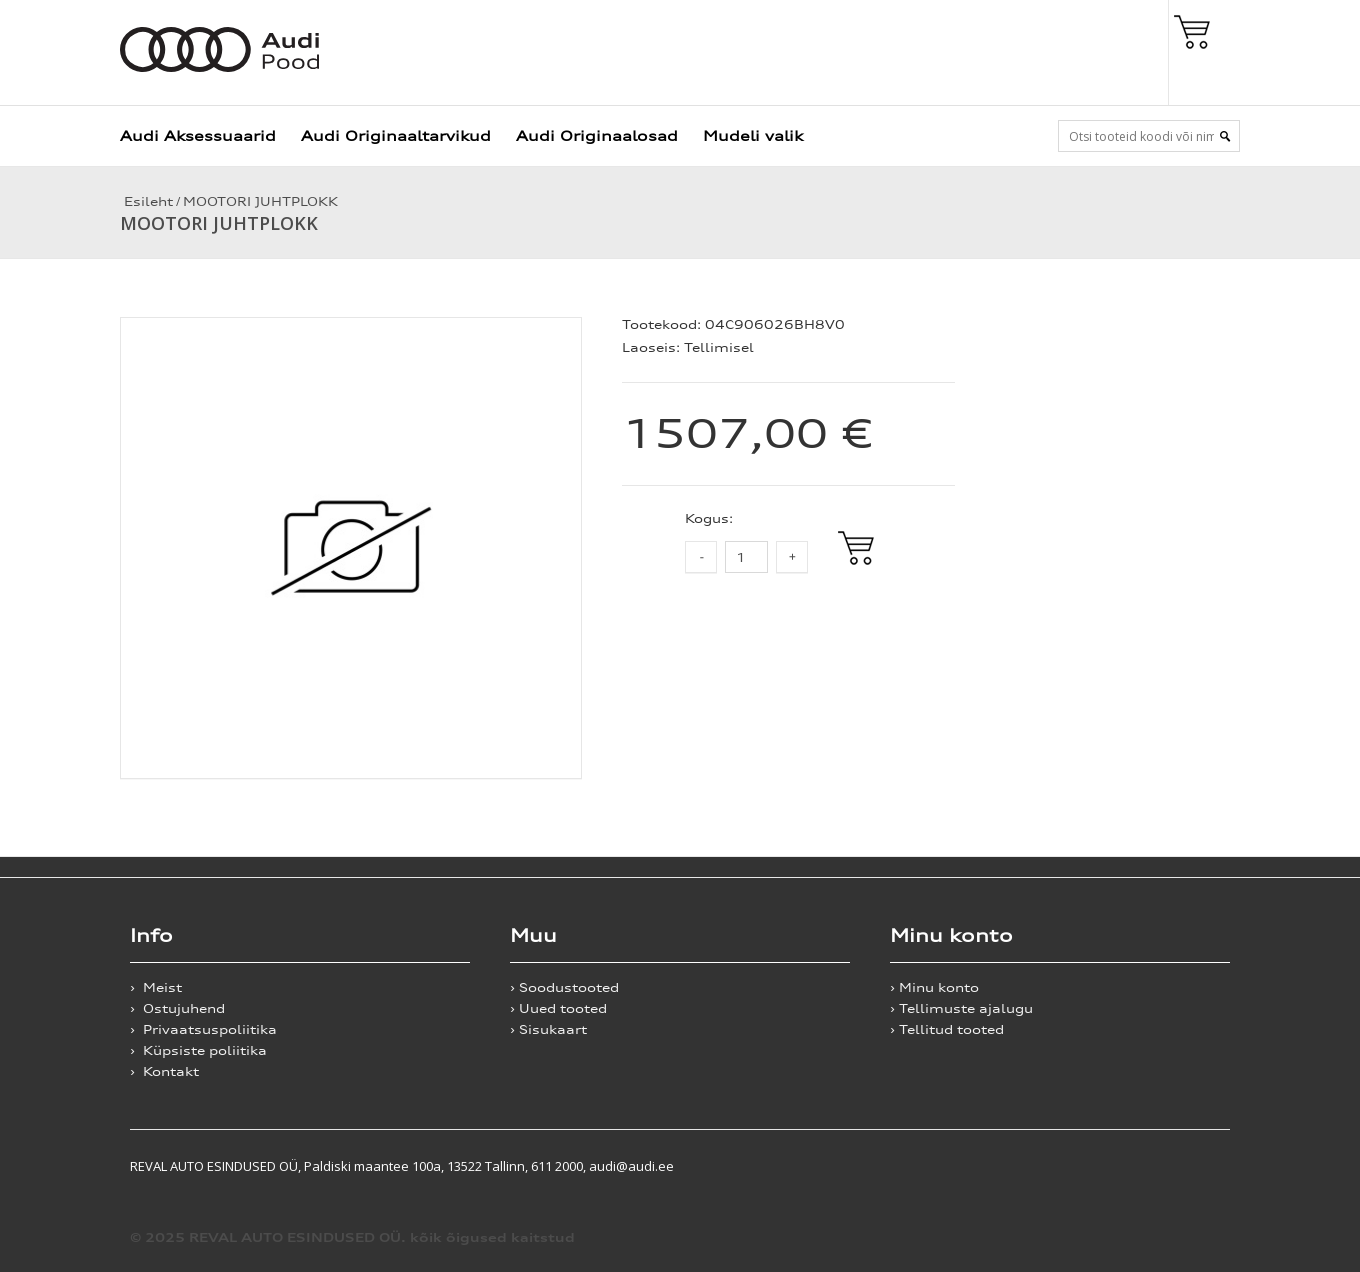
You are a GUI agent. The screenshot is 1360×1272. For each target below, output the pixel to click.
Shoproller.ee (1195, 1166)
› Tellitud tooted (947, 1029)
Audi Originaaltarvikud (396, 135)
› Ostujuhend (177, 1008)
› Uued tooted (558, 1008)
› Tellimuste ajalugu (961, 1008)
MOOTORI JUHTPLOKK (260, 201)
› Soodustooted (564, 987)
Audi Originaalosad (597, 135)
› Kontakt (164, 1071)
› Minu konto (934, 987)
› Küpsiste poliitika (198, 1050)
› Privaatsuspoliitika (203, 1029)
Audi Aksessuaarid (198, 135)
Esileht (146, 201)
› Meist (156, 987)
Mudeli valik (753, 135)
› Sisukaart (548, 1029)
